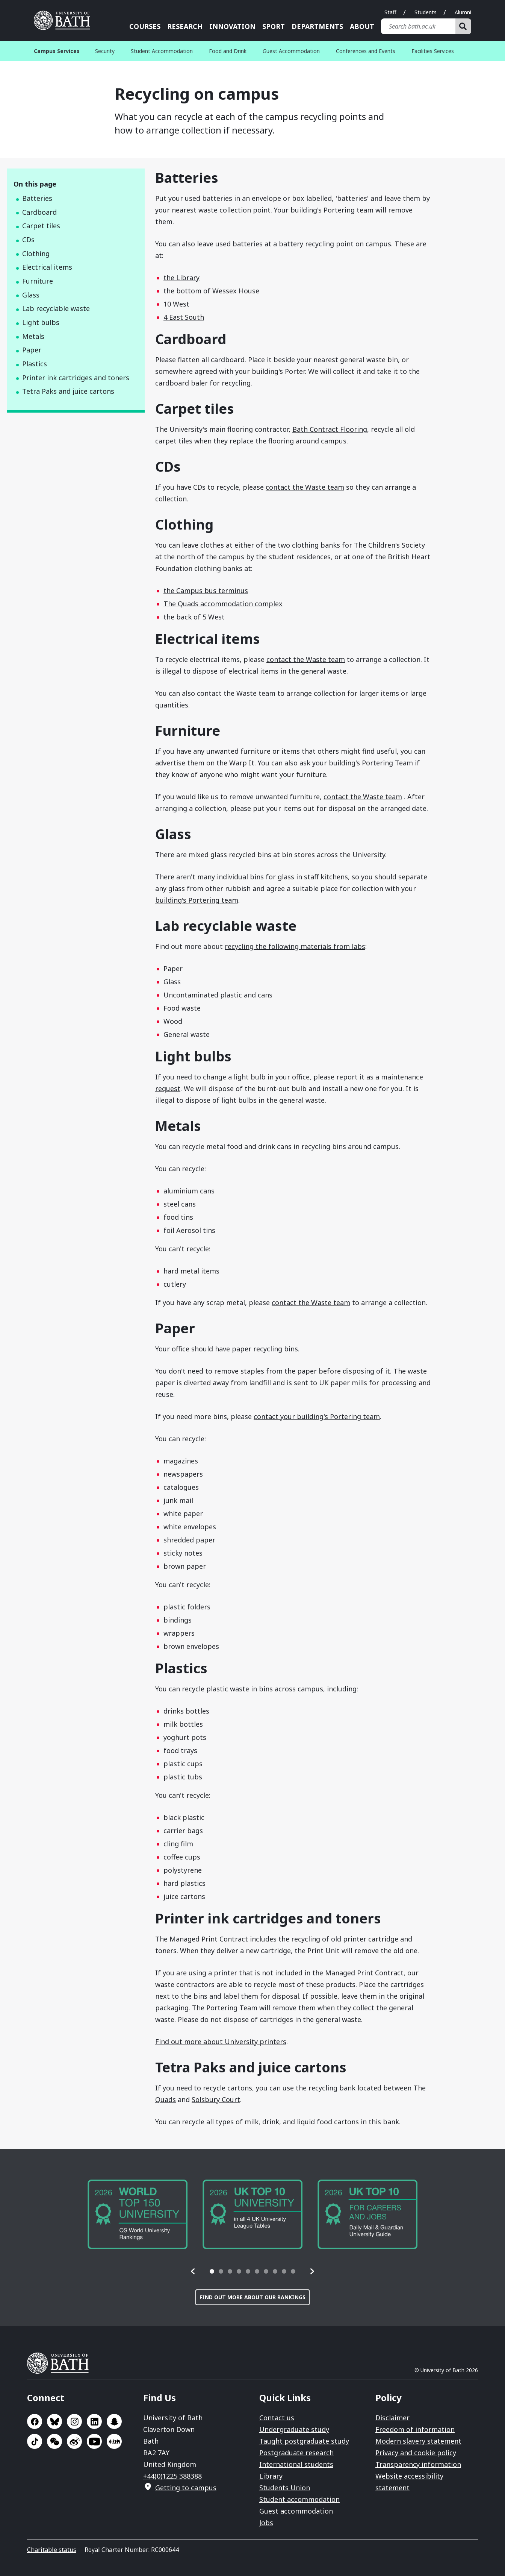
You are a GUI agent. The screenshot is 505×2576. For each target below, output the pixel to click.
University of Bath (61, 2363)
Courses (144, 26)
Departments (317, 26)
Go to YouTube (94, 2441)
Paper (31, 349)
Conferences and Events (365, 51)
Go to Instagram (74, 2421)
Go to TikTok (34, 2441)
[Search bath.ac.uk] (418, 26)
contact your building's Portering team (317, 1416)
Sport (273, 26)
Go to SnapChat (114, 2421)
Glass (30, 294)
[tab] (212, 2271)
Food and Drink (227, 51)
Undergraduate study (294, 2429)
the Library (181, 277)
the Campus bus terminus (205, 590)
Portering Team (231, 2007)
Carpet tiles (41, 225)
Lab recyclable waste (56, 308)
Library (271, 2475)
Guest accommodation (296, 2510)
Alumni (463, 12)
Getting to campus (185, 2487)
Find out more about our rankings (252, 2297)
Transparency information (418, 2464)
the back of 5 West (194, 616)
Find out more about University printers (220, 2041)
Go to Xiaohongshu (114, 2441)
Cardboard (39, 212)
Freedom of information (415, 2429)
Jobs (266, 2522)
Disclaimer (392, 2417)
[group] (137, 2214)
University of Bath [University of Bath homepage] (64, 20)
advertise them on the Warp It (204, 762)
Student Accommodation (162, 51)
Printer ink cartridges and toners (75, 377)
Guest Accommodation (291, 51)
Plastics (34, 363)
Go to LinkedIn (94, 2421)
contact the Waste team (305, 487)
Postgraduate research (296, 2452)
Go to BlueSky (54, 2421)
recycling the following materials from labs (295, 946)
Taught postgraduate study (304, 2440)
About (362, 26)
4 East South (183, 317)
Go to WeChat (54, 2441)
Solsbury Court (216, 2099)
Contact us (276, 2417)
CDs (28, 239)
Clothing (36, 253)
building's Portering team (196, 900)
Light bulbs (40, 322)
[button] (193, 2271)
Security (105, 51)
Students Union (284, 2487)
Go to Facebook (34, 2421)
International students (296, 2464)
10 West (176, 303)
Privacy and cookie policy (415, 2452)
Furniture (37, 280)
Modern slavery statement (418, 2440)
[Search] (463, 26)
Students (425, 12)
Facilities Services (432, 51)
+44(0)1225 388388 (172, 2475)
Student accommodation (299, 2499)
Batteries (37, 198)
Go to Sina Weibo (74, 2441)
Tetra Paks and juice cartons (68, 391)
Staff (390, 12)
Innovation (232, 26)
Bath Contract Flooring (329, 429)
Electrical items (47, 267)
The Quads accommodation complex (223, 603)
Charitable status (51, 2550)
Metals (33, 336)
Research (185, 26)
